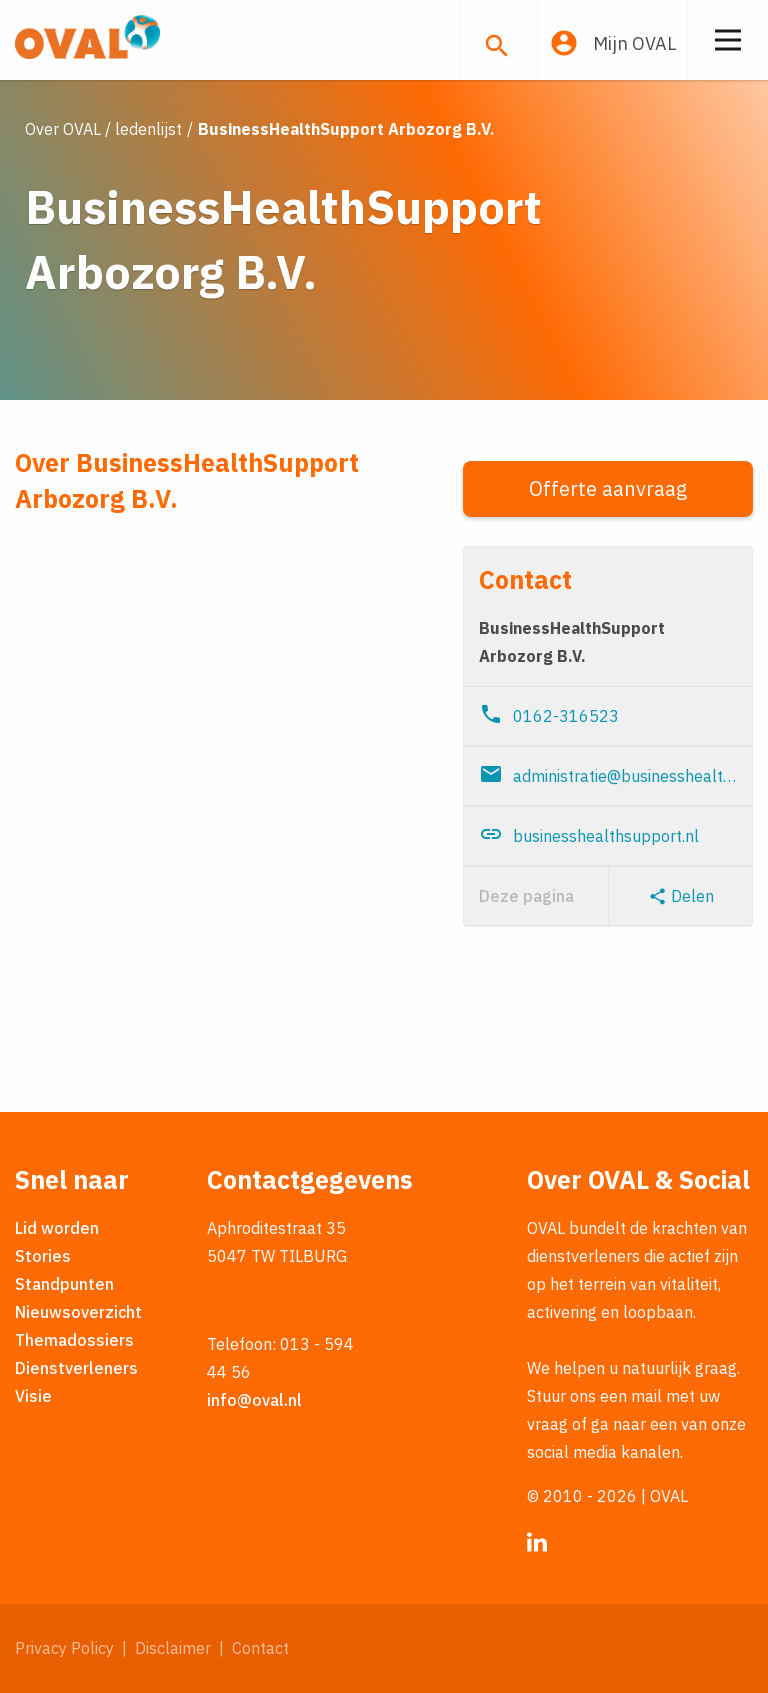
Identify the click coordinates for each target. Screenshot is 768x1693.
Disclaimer (173, 1648)
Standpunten (64, 1284)
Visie (33, 1396)
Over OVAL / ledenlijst (103, 129)
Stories (43, 1256)
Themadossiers (74, 1340)
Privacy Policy (64, 1648)
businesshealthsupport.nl (589, 834)
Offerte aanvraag (608, 488)
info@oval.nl (254, 1400)
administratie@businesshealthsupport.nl (608, 774)
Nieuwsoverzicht (78, 1312)
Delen (681, 896)
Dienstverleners (76, 1368)
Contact (260, 1648)
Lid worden (57, 1228)
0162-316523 (549, 714)
